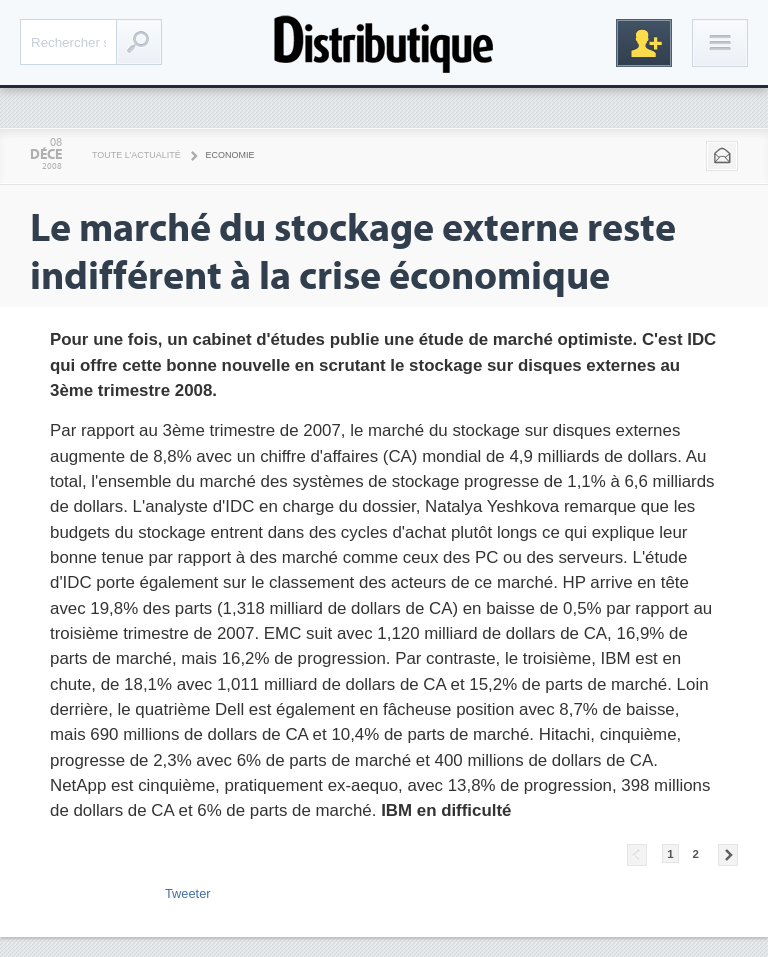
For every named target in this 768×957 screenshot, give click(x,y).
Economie (230, 155)
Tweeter (188, 893)
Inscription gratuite (644, 43)
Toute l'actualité (136, 155)
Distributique (384, 42)
